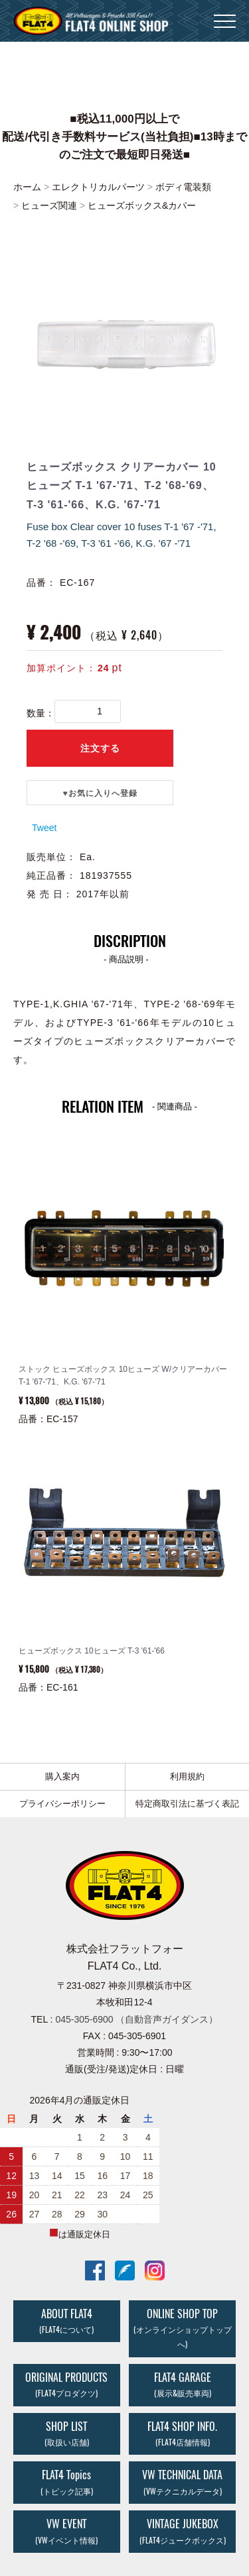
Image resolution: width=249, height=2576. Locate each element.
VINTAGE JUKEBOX (182, 2531)
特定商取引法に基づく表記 (187, 1804)
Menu (225, 15)
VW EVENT (66, 2531)
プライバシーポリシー (62, 1804)
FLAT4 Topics (67, 2482)
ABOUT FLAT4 (66, 2320)
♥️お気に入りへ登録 (100, 793)
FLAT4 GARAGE (182, 2384)
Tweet (44, 827)
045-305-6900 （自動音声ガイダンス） (136, 2018)
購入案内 (62, 1776)
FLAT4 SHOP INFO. (182, 2433)
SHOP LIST (66, 2433)
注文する (100, 748)
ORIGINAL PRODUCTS (66, 2384)
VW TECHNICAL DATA (182, 2482)
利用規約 (187, 1776)
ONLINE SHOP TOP (182, 2327)
